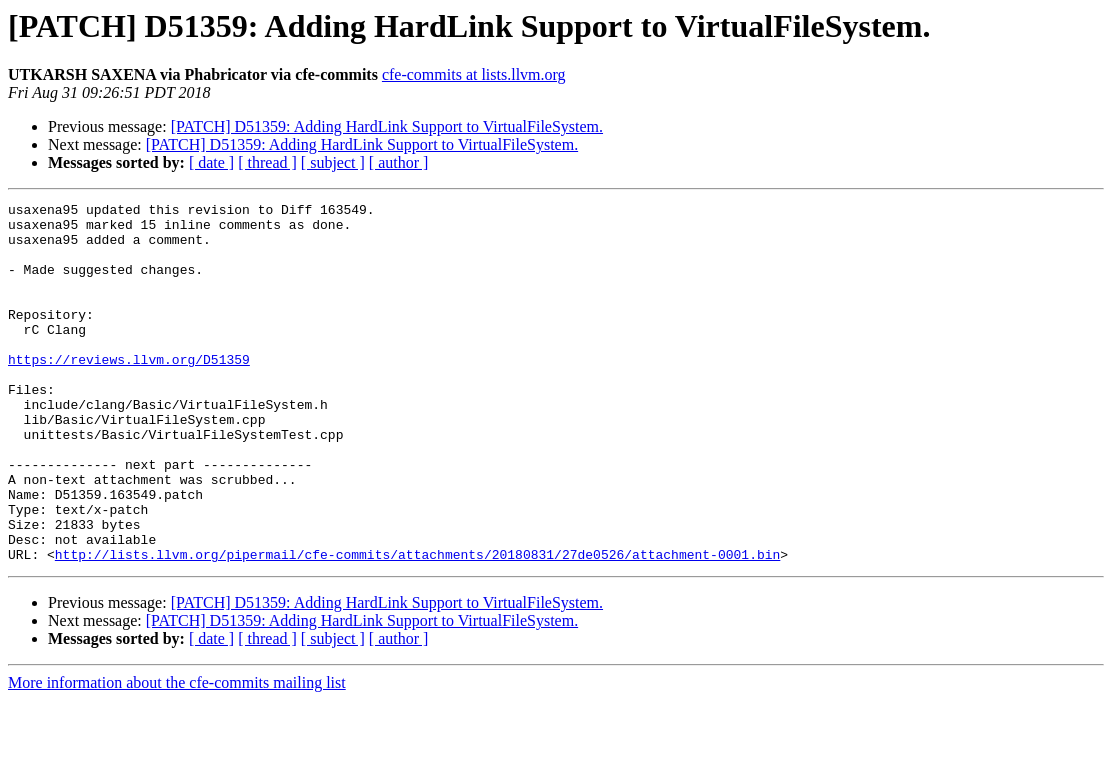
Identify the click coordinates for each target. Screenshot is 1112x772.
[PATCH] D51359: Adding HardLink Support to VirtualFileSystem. (387, 126)
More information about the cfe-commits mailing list (177, 754)
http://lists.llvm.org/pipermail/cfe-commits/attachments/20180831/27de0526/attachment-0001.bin (417, 626)
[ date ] (211, 162)
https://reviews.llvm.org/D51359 (129, 392)
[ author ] (399, 162)
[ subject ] (333, 162)
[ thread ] (267, 162)
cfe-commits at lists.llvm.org (474, 74)
